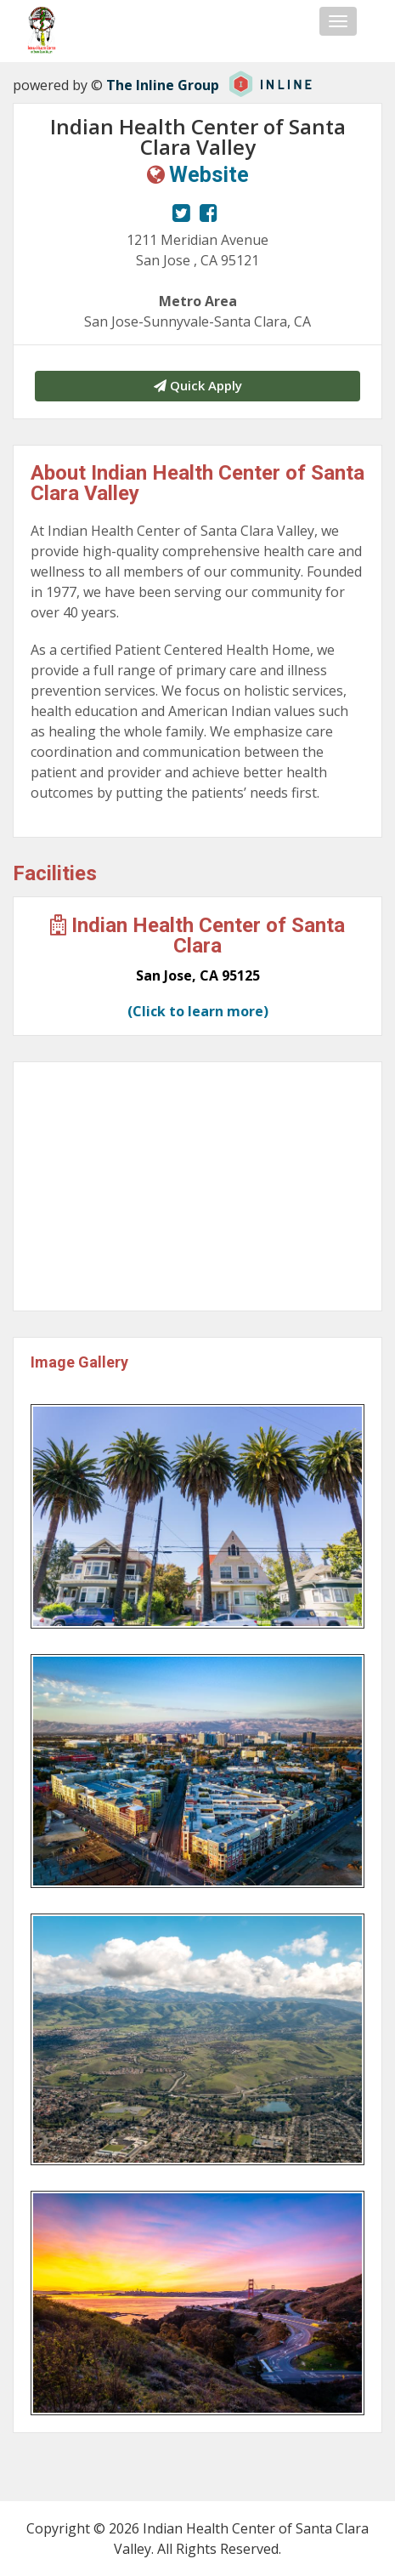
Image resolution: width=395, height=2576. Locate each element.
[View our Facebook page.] (208, 212)
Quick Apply (198, 385)
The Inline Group (162, 85)
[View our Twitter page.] (181, 212)
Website (209, 174)
